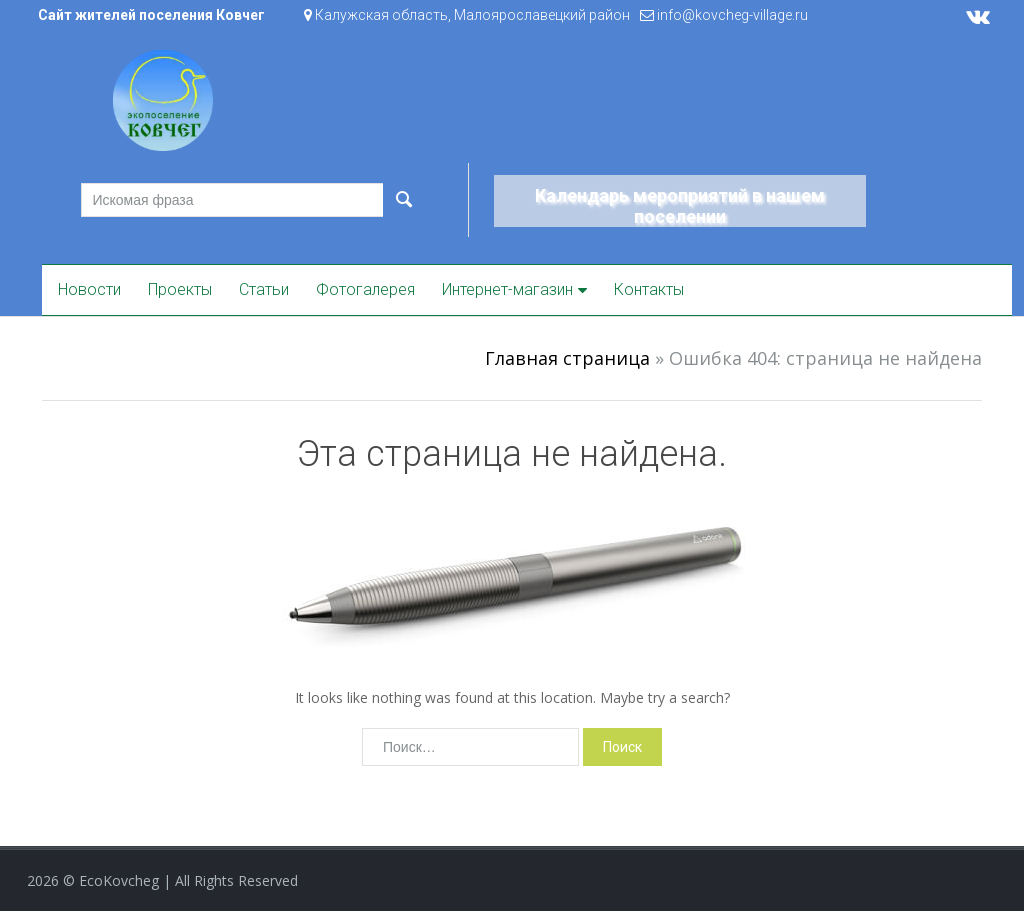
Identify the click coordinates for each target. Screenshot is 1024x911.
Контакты (649, 289)
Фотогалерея (365, 289)
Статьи (264, 289)
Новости (89, 289)
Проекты (180, 289)
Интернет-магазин (507, 289)
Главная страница (567, 358)
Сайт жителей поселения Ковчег (151, 15)
